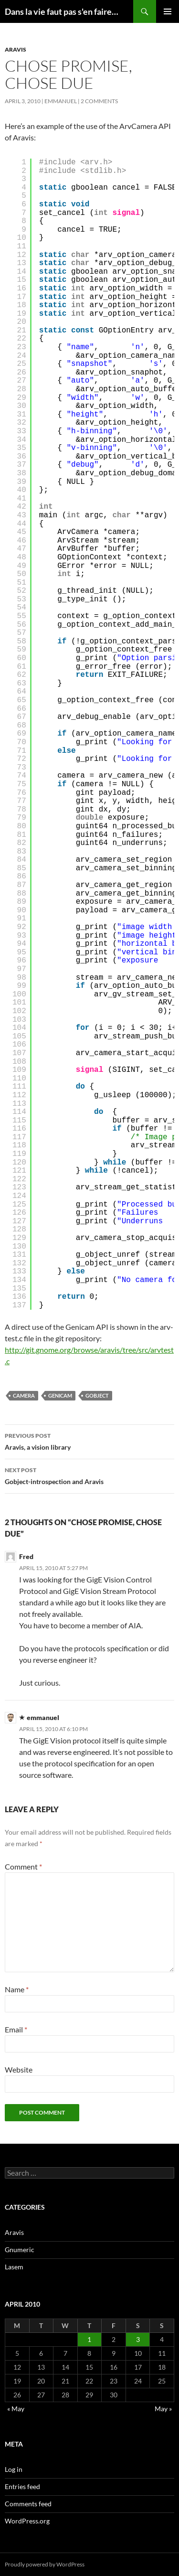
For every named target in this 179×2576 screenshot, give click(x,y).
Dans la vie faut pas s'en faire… (61, 11)
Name (17, 1989)
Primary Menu (167, 11)
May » (163, 2409)
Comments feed (28, 2504)
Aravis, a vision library (89, 1440)
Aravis (15, 49)
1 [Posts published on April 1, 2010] (89, 2339)
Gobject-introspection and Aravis (89, 1475)
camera (24, 1395)
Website (18, 2069)
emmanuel (60, 101)
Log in (13, 2469)
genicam (60, 1395)
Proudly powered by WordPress (44, 2564)
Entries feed (22, 2486)
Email (16, 2029)
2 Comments (99, 101)
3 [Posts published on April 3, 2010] (138, 2339)
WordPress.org (27, 2521)
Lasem (14, 2267)
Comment (23, 1866)
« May (15, 2409)
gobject (97, 1395)
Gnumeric (19, 2249)
